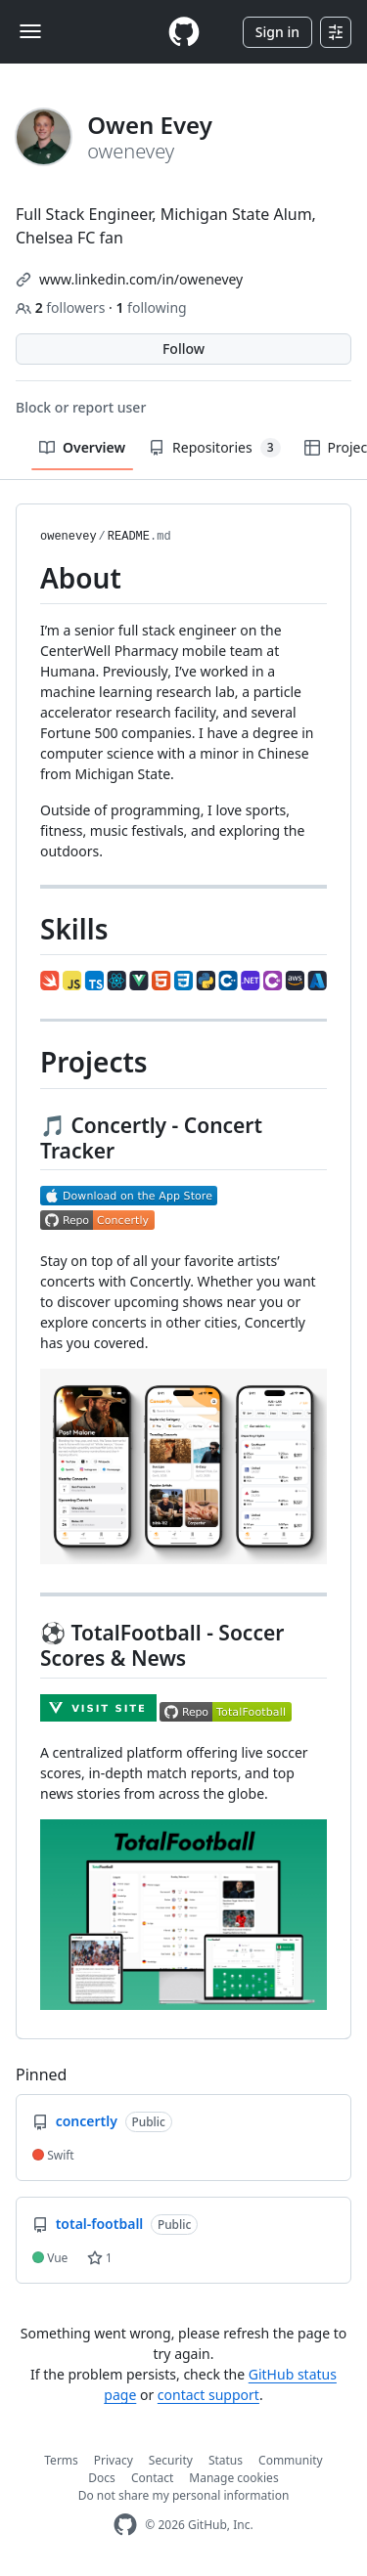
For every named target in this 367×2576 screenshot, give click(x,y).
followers (62, 307)
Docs (101, 2477)
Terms (61, 2460)
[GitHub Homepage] (125, 2524)
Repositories (214, 448)
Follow (183, 348)
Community (290, 2460)
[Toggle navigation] (30, 31)
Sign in (277, 31)
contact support (208, 2394)
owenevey (68, 537)
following (150, 307)
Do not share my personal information (184, 2495)
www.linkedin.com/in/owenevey (141, 279)
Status (225, 2460)
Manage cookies (233, 2477)
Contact (152, 2477)
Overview (82, 447)
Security (171, 2460)
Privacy (113, 2460)
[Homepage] (184, 32)
